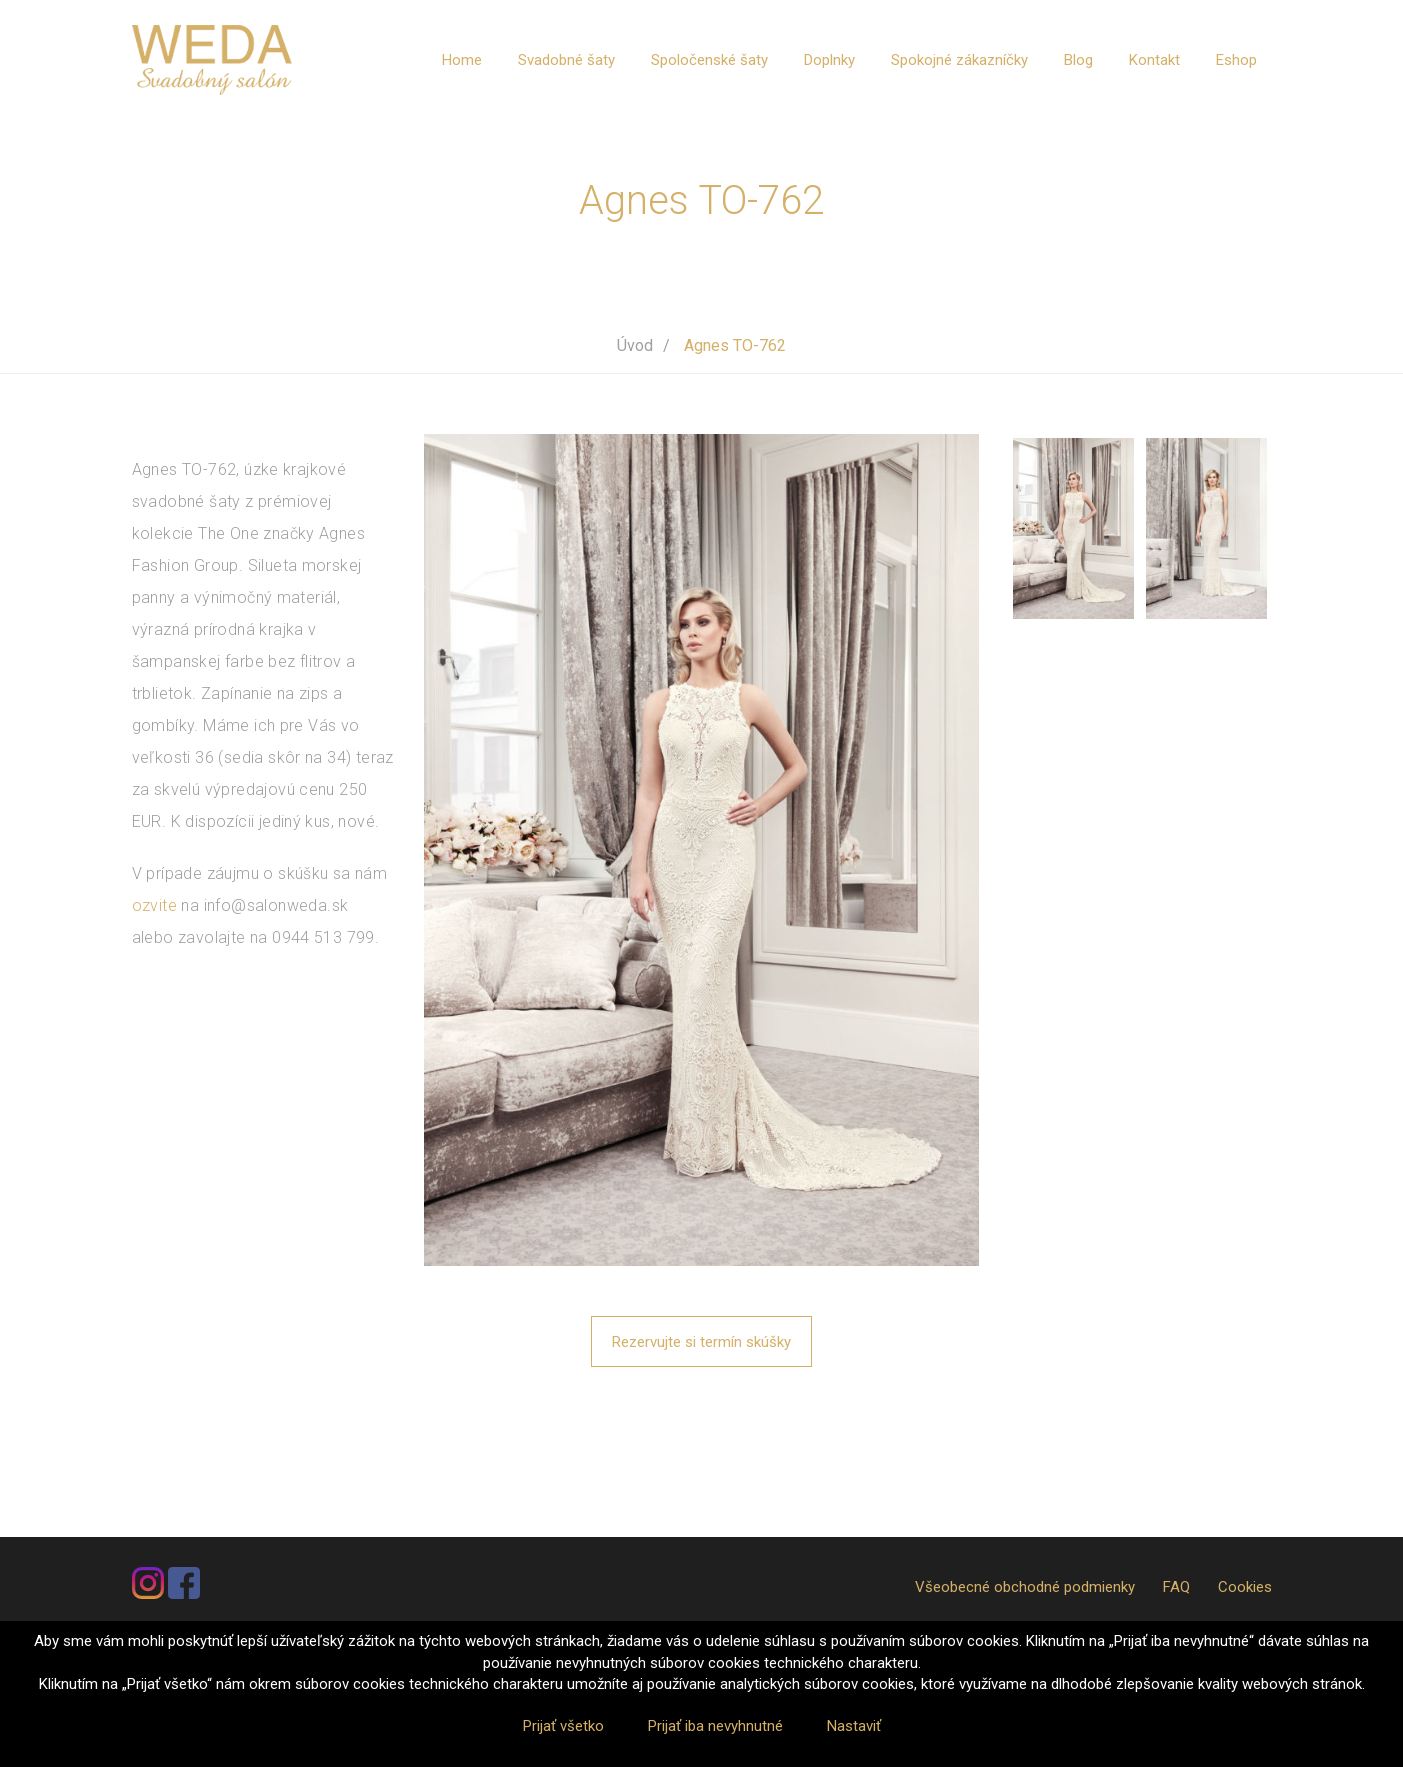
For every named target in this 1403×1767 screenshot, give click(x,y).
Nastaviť (854, 1726)
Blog (1078, 60)
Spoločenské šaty (709, 60)
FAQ (1176, 1587)
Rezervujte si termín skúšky (701, 1342)
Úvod (635, 345)
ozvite (154, 905)
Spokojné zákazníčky (959, 60)
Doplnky (829, 60)
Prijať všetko (563, 1726)
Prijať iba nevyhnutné (715, 1726)
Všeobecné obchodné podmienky (1025, 1587)
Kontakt (1154, 60)
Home (462, 60)
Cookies (1245, 1587)
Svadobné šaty (566, 60)
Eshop (1236, 60)
